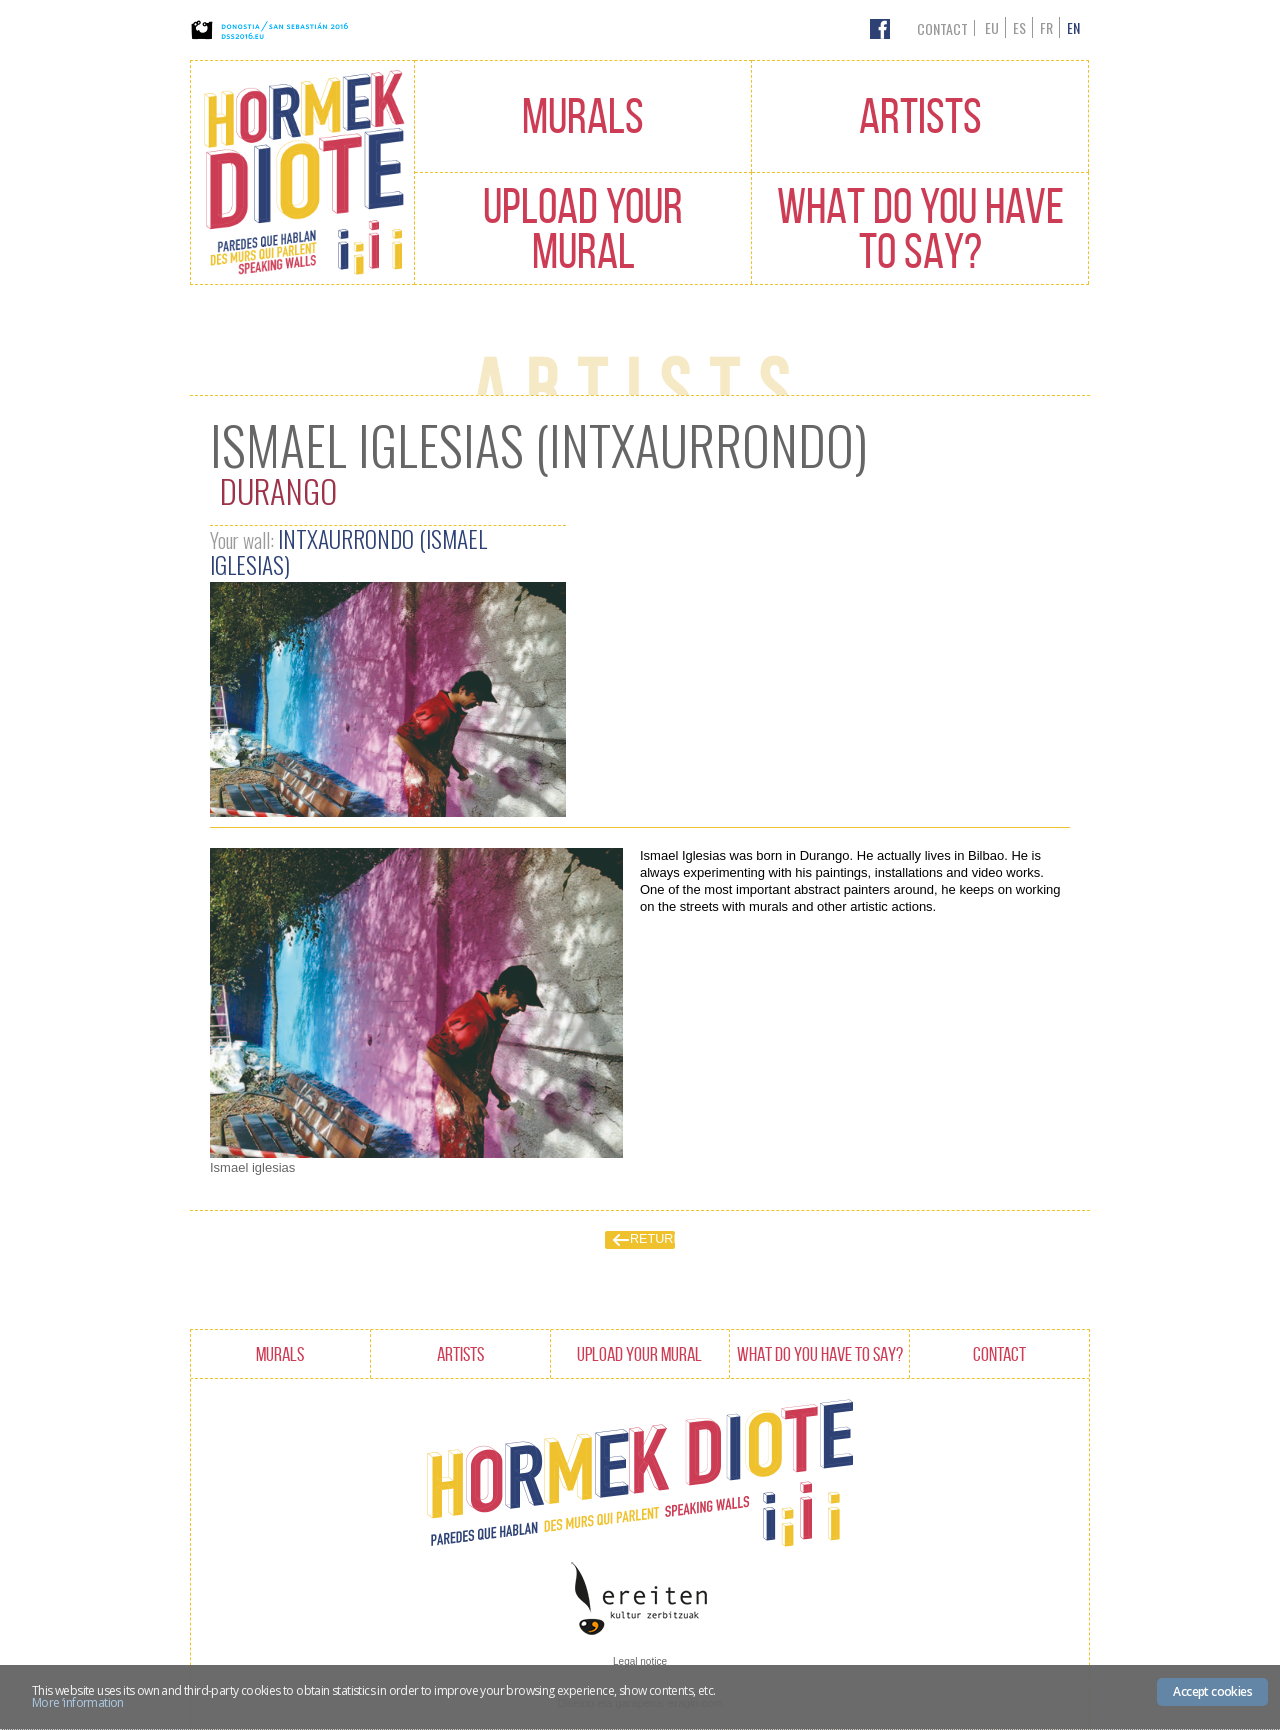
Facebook (880, 29)
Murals (583, 116)
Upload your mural (583, 228)
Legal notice (640, 1661)
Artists (920, 116)
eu (992, 27)
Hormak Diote (302, 172)
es (1019, 27)
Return (652, 1239)
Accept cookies (1212, 1691)
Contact (942, 28)
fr (1046, 27)
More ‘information (78, 1702)
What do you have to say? (920, 228)
